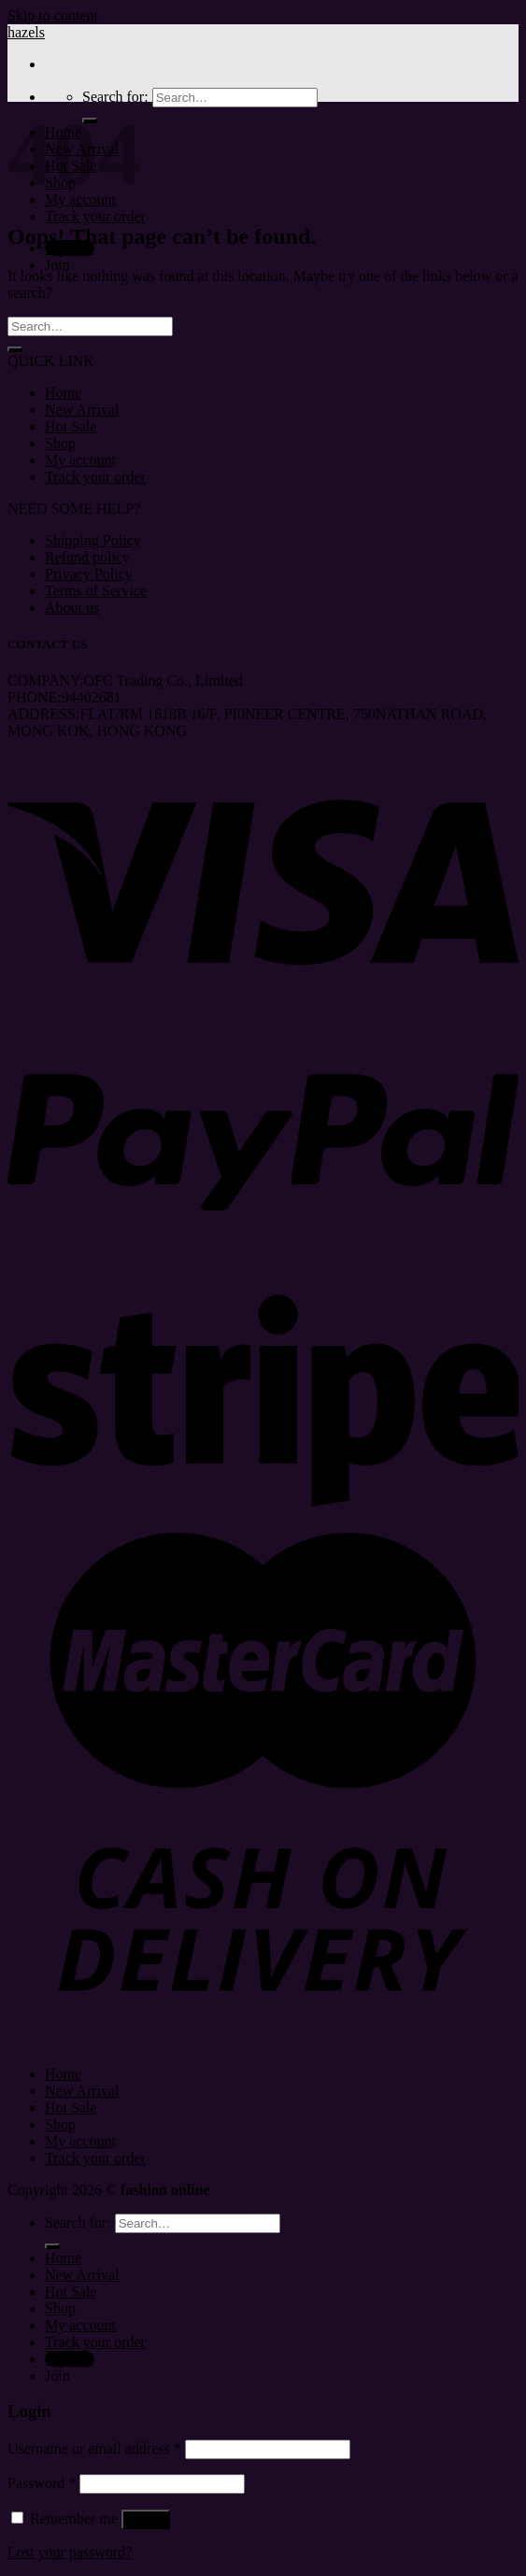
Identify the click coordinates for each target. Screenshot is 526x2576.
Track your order (95, 216)
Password (41, 2483)
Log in (146, 2519)
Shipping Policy (93, 540)
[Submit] (14, 349)
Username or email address (94, 2448)
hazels (26, 32)
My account (80, 460)
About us (72, 608)
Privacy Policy (89, 574)
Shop (60, 443)
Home (63, 393)
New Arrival (82, 410)
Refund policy (87, 557)
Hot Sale (71, 426)
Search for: (115, 97)
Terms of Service (96, 591)
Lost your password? (69, 2552)
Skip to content (52, 15)
